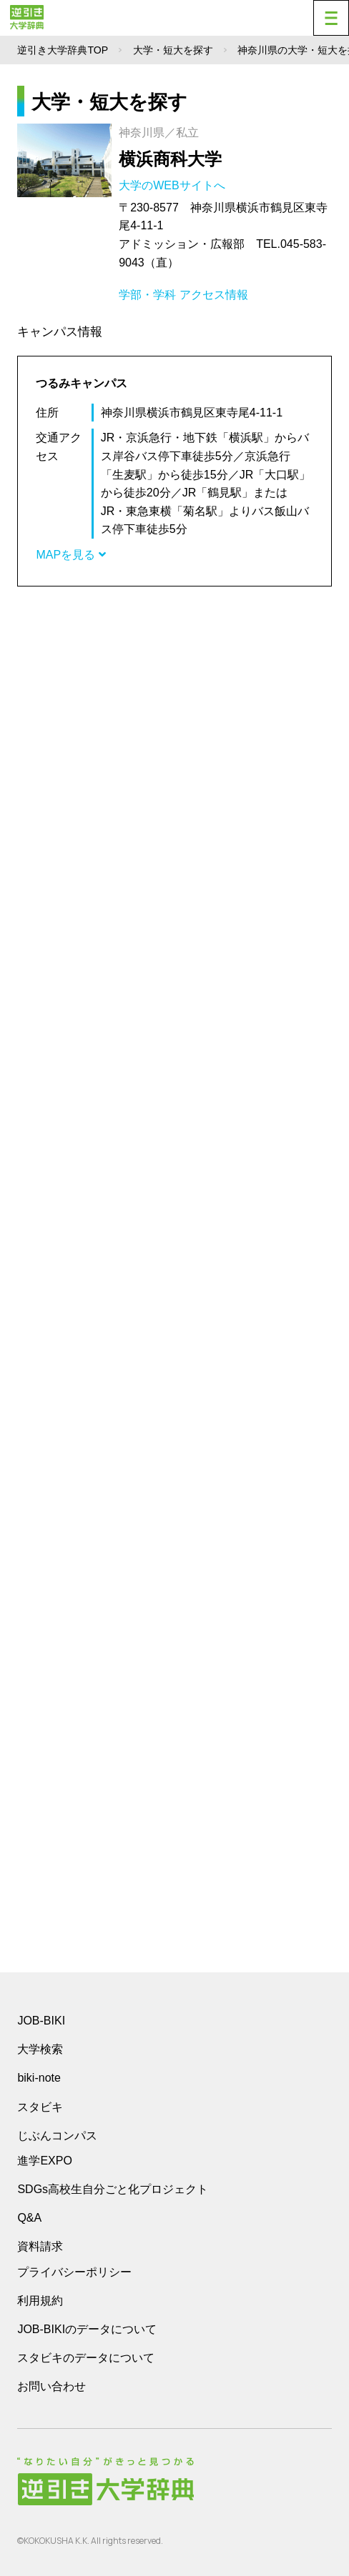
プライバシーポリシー (74, 2272)
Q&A (29, 2218)
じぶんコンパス (57, 2135)
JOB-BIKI (41, 2021)
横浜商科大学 (170, 159)
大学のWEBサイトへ (173, 185)
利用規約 (40, 2301)
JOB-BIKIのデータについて (87, 2329)
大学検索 (40, 2049)
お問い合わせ (51, 2386)
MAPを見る (70, 555)
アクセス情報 (214, 295)
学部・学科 (147, 295)
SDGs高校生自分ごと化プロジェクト (112, 2189)
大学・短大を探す (173, 50)
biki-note (38, 2078)
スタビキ (40, 2107)
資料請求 (40, 2246)
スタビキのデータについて (85, 2358)
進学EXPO (44, 2161)
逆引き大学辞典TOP (62, 50)
